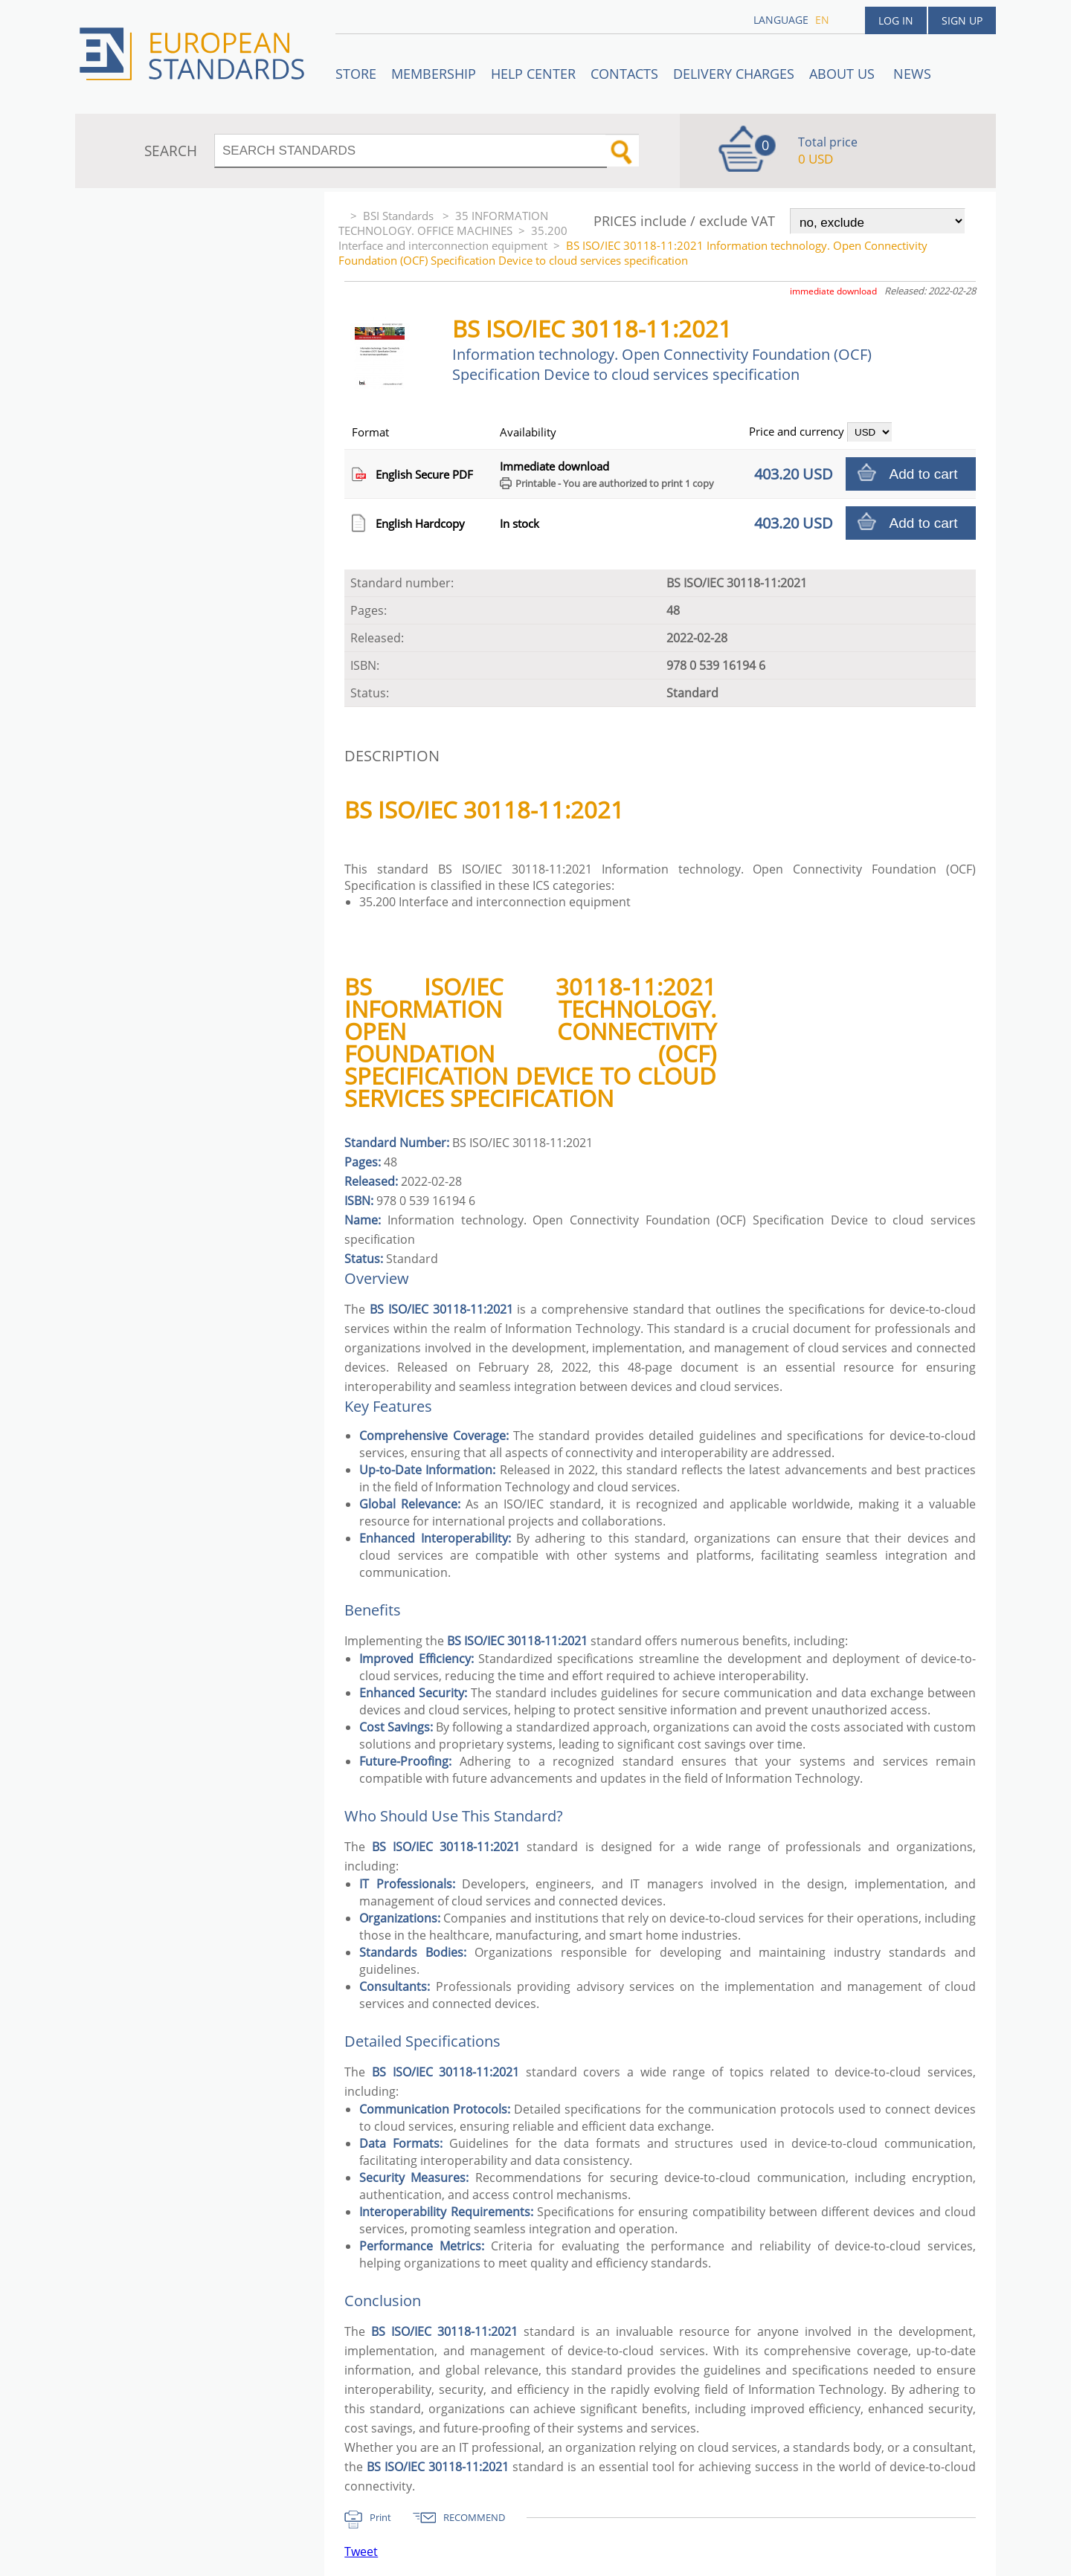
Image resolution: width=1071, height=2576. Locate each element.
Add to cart (924, 474)
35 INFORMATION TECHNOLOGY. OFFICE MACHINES (443, 223)
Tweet (361, 2551)
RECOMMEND (474, 2517)
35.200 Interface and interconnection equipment (452, 238)
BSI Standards (400, 215)
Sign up (962, 20)
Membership (433, 74)
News (912, 74)
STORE (355, 74)
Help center (533, 74)
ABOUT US (843, 74)
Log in (895, 20)
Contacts (624, 74)
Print (380, 2517)
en (822, 20)
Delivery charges (733, 74)
